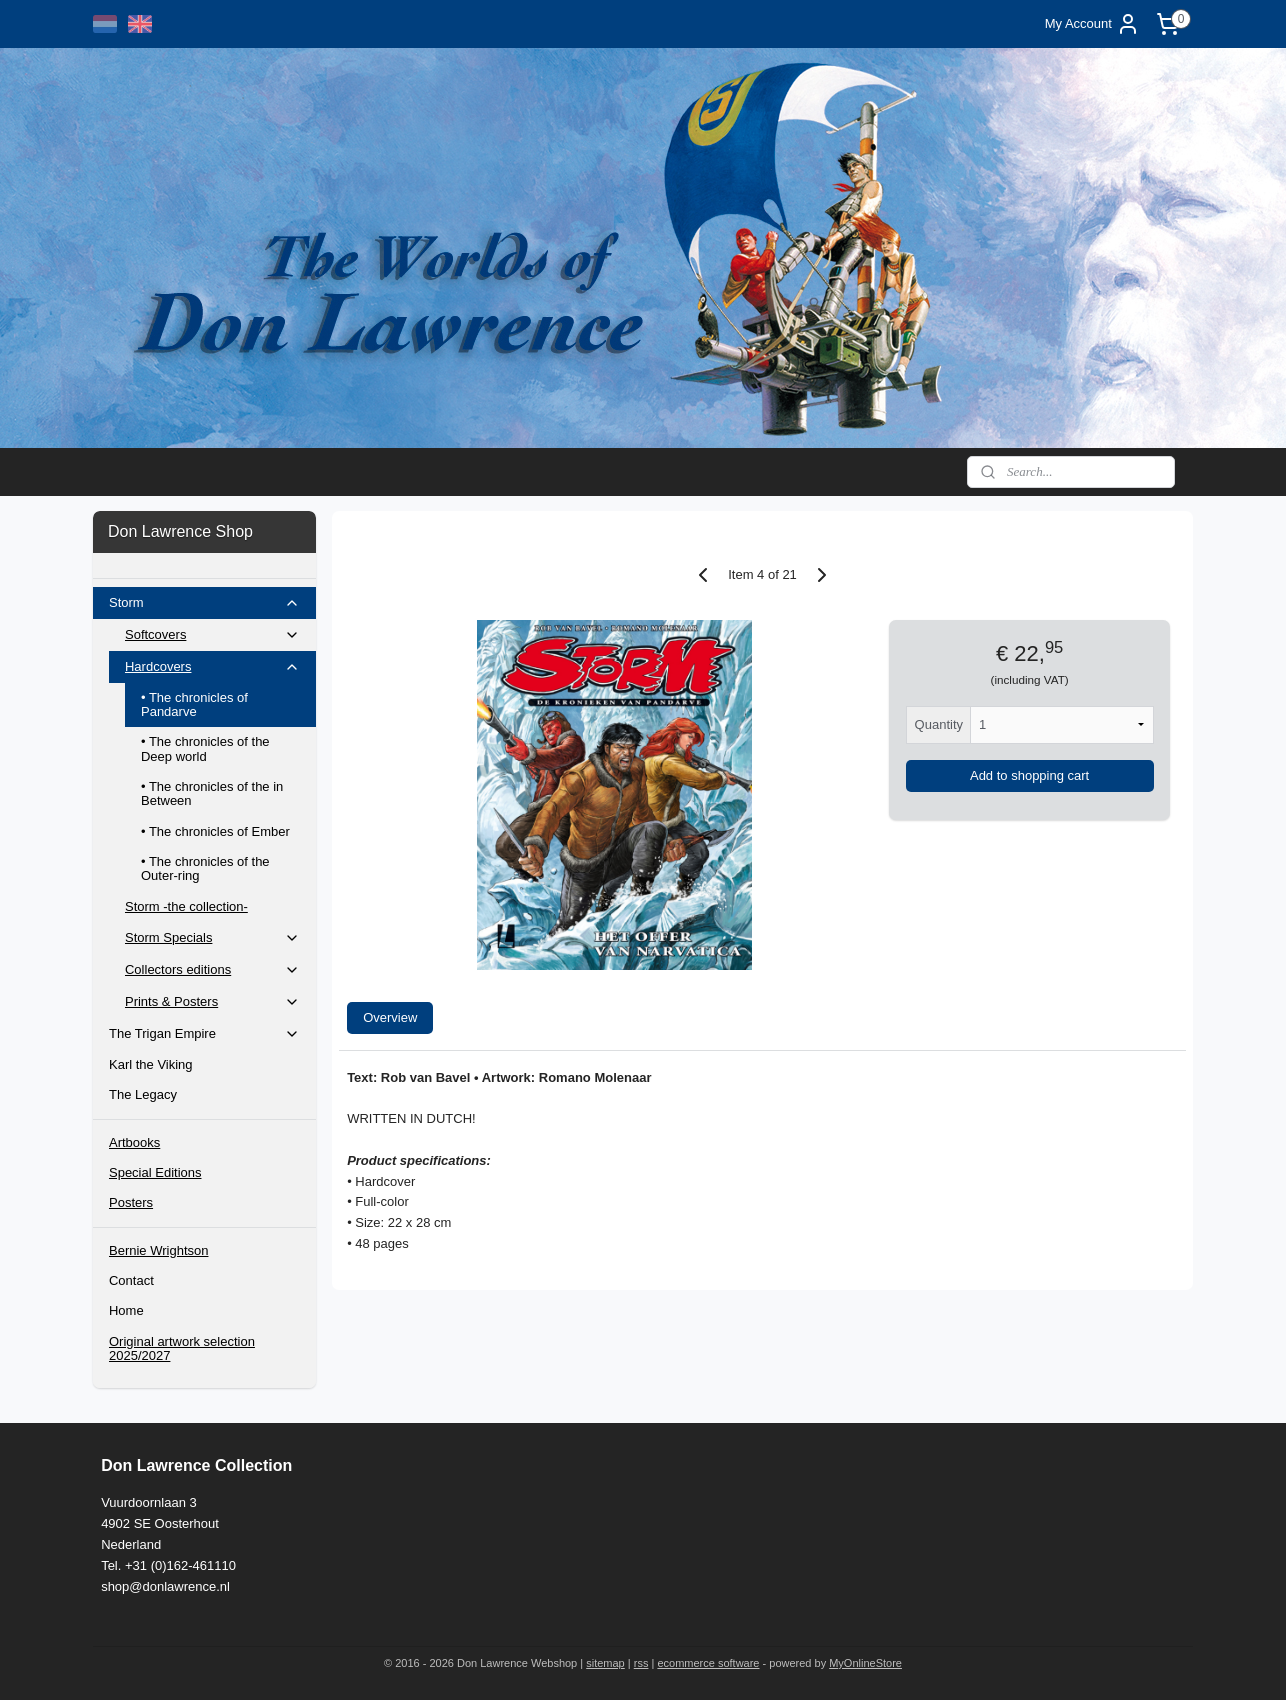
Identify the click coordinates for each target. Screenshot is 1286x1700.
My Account (1092, 24)
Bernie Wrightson (158, 1250)
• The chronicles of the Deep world (205, 748)
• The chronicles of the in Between (212, 793)
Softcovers (212, 635)
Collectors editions (212, 970)
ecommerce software (708, 1663)
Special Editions (155, 1172)
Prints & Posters (212, 1002)
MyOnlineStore (865, 1663)
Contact (131, 1280)
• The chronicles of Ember (215, 831)
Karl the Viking (151, 1064)
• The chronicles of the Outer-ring (205, 868)
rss (641, 1663)
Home (126, 1310)
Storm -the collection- (186, 906)
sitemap (605, 1663)
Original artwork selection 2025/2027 (182, 1348)
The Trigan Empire (204, 1034)
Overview (390, 1017)
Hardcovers (212, 667)
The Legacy (143, 1094)
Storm (204, 603)
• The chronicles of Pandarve (194, 704)
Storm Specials (212, 938)
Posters (131, 1202)
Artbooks (134, 1142)
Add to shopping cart (1029, 775)
